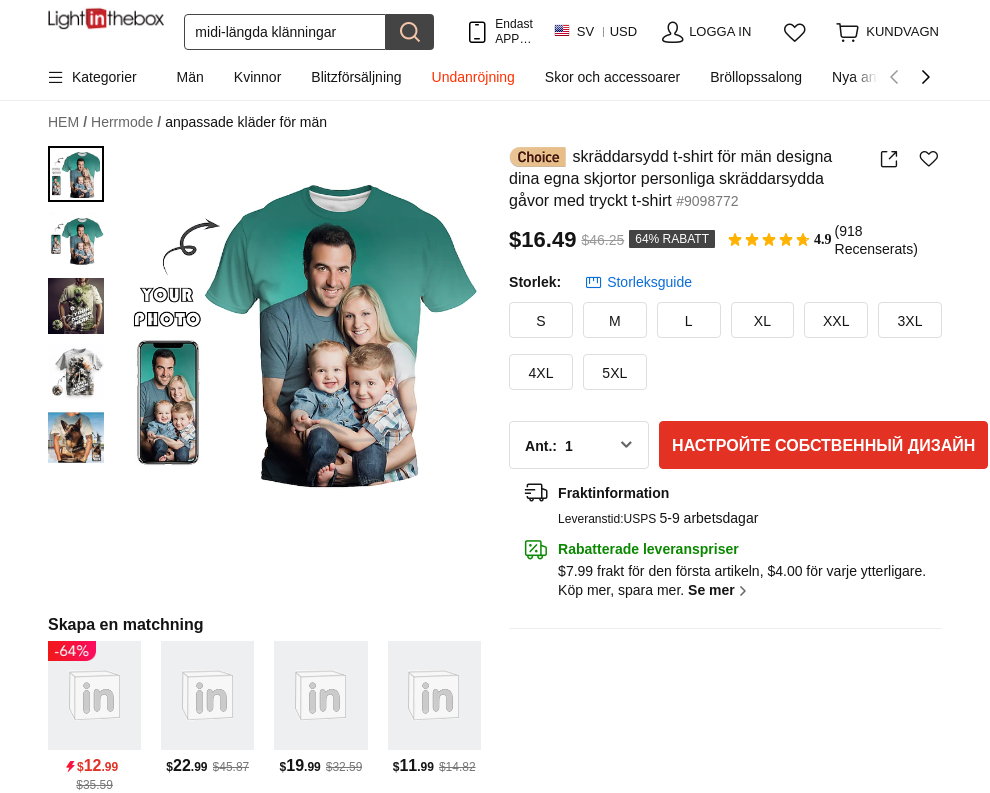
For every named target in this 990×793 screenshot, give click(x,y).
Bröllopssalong (756, 77)
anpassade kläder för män (246, 122)
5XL (614, 373)
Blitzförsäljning (356, 77)
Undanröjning (473, 77)
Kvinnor (257, 77)
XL (762, 321)
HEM (67, 122)
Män (190, 77)
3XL (910, 321)
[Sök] (285, 32)
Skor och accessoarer (612, 77)
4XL (541, 373)
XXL (836, 321)
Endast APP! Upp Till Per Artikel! (513, 31)
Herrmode (126, 122)
